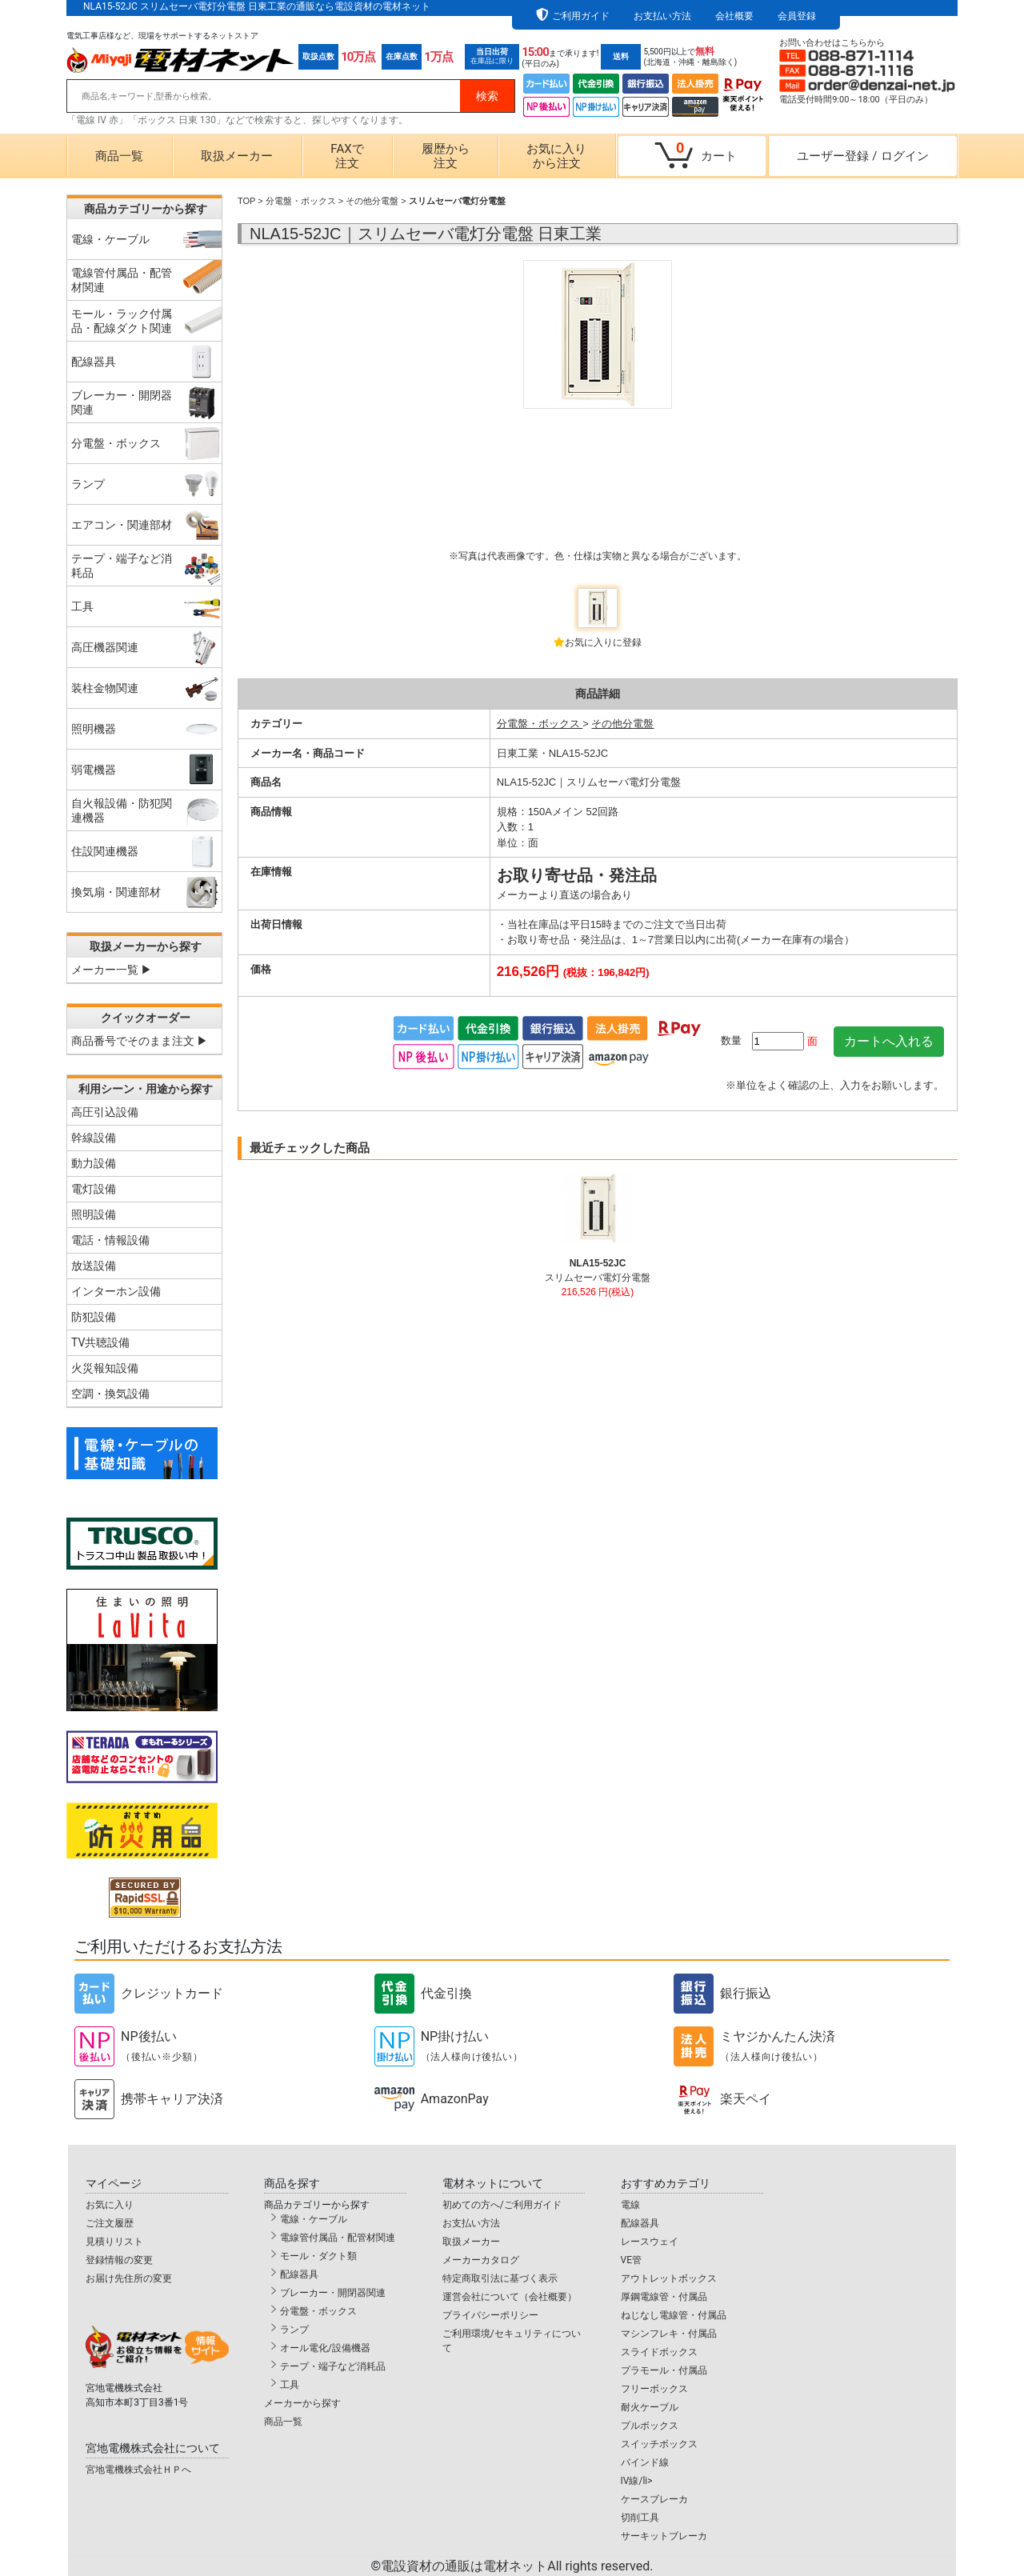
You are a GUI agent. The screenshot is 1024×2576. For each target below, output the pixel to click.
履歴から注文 (446, 156)
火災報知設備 (104, 1368)
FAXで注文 (346, 156)
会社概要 (734, 16)
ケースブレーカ (654, 2499)
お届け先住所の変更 (129, 2278)
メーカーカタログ (480, 2260)
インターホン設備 (116, 1291)
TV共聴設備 (100, 1342)
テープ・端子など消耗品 (333, 2366)
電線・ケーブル (313, 2219)
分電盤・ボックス (301, 201)
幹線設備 (93, 1137)
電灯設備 (93, 1188)
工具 (289, 2384)
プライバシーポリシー (490, 2315)
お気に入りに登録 (603, 642)
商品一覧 (119, 156)
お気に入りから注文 (556, 156)
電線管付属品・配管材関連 (337, 2237)
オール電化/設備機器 (325, 2348)
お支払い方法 (662, 16)
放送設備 (93, 1265)
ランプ (294, 2329)
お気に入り (110, 2204)
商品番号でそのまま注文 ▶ (139, 1040)
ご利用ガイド (581, 16)
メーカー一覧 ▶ (111, 969)
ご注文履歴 (110, 2223)
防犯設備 (93, 1316)
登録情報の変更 (119, 2260)
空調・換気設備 (110, 1393)
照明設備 (93, 1214)
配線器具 (299, 2274)
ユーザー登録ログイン (862, 156)
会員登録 (797, 16)
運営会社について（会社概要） (509, 2296)
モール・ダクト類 (318, 2256)
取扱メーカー (237, 156)
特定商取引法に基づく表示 (500, 2278)
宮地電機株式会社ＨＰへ (138, 2469)
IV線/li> (637, 2480)
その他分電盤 (372, 201)
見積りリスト (114, 2241)
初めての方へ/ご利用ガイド (502, 2204)
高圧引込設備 (104, 1112)
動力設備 (93, 1163)
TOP (246, 201)
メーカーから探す (302, 2403)
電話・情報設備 (110, 1240)
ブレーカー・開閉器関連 (333, 2292)
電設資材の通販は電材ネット (517, 2566)
